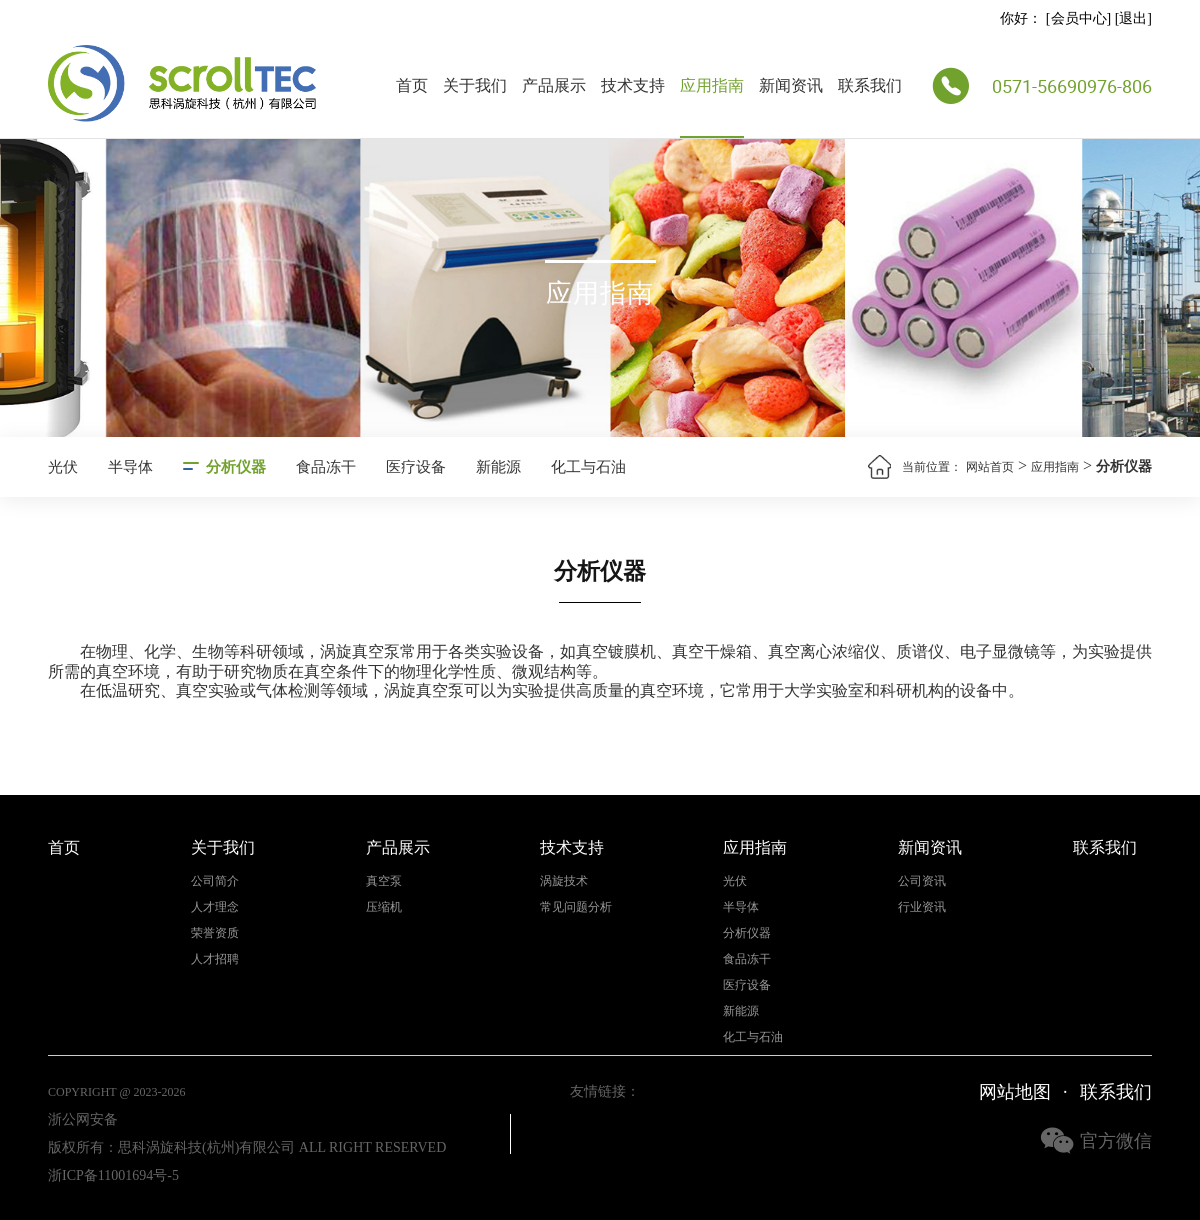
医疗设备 (416, 467)
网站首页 (990, 467)
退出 (1133, 18)
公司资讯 (922, 881)
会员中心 (1079, 18)
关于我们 (475, 85)
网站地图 (1015, 1092)
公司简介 (215, 881)
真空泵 (384, 881)
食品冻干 (326, 467)
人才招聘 (215, 959)
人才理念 (215, 907)
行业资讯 (922, 907)
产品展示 (554, 85)
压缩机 (384, 907)
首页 (412, 85)
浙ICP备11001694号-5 (113, 1175)
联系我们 (870, 85)
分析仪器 (236, 467)
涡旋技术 (564, 881)
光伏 (63, 467)
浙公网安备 (83, 1119)
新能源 (498, 467)
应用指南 (712, 85)
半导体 (130, 467)
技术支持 (633, 85)
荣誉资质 (215, 933)
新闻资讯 (791, 85)
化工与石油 (588, 467)
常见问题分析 (576, 907)
